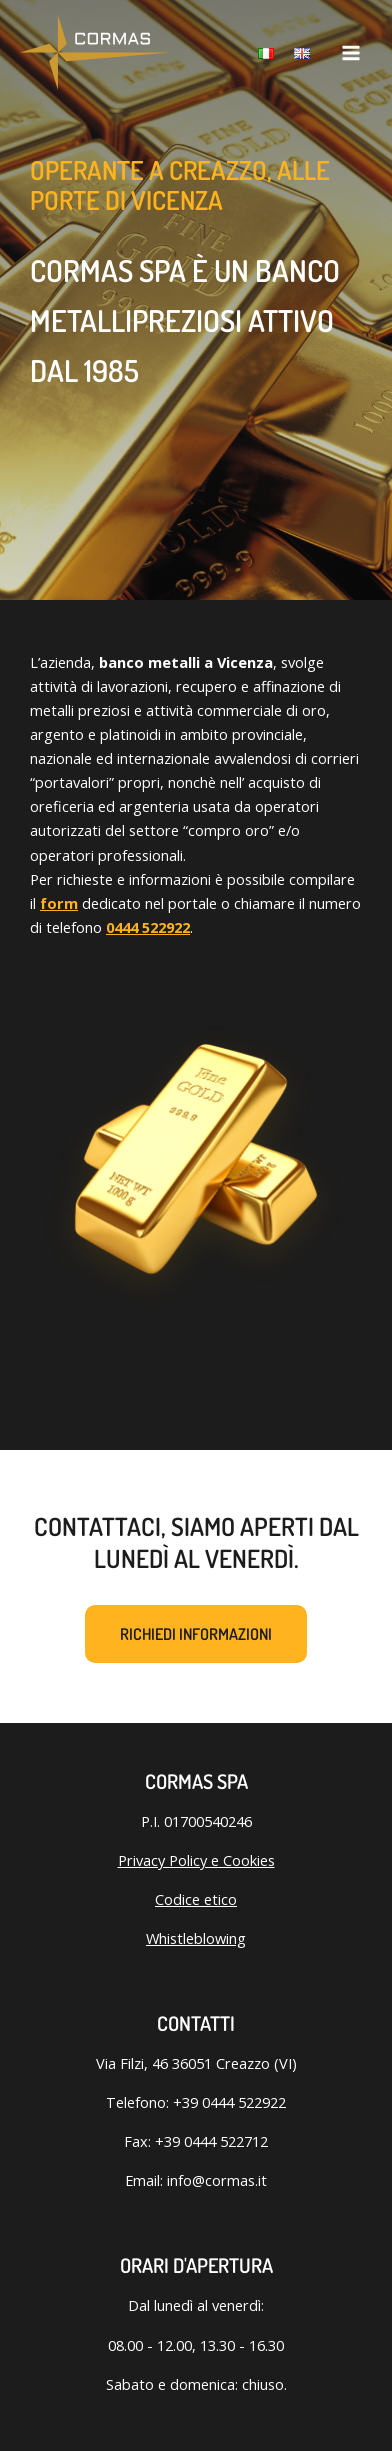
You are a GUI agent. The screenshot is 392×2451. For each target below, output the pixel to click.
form (59, 903)
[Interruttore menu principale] (351, 53)
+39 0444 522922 (229, 2102)
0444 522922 (148, 927)
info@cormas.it (217, 2180)
